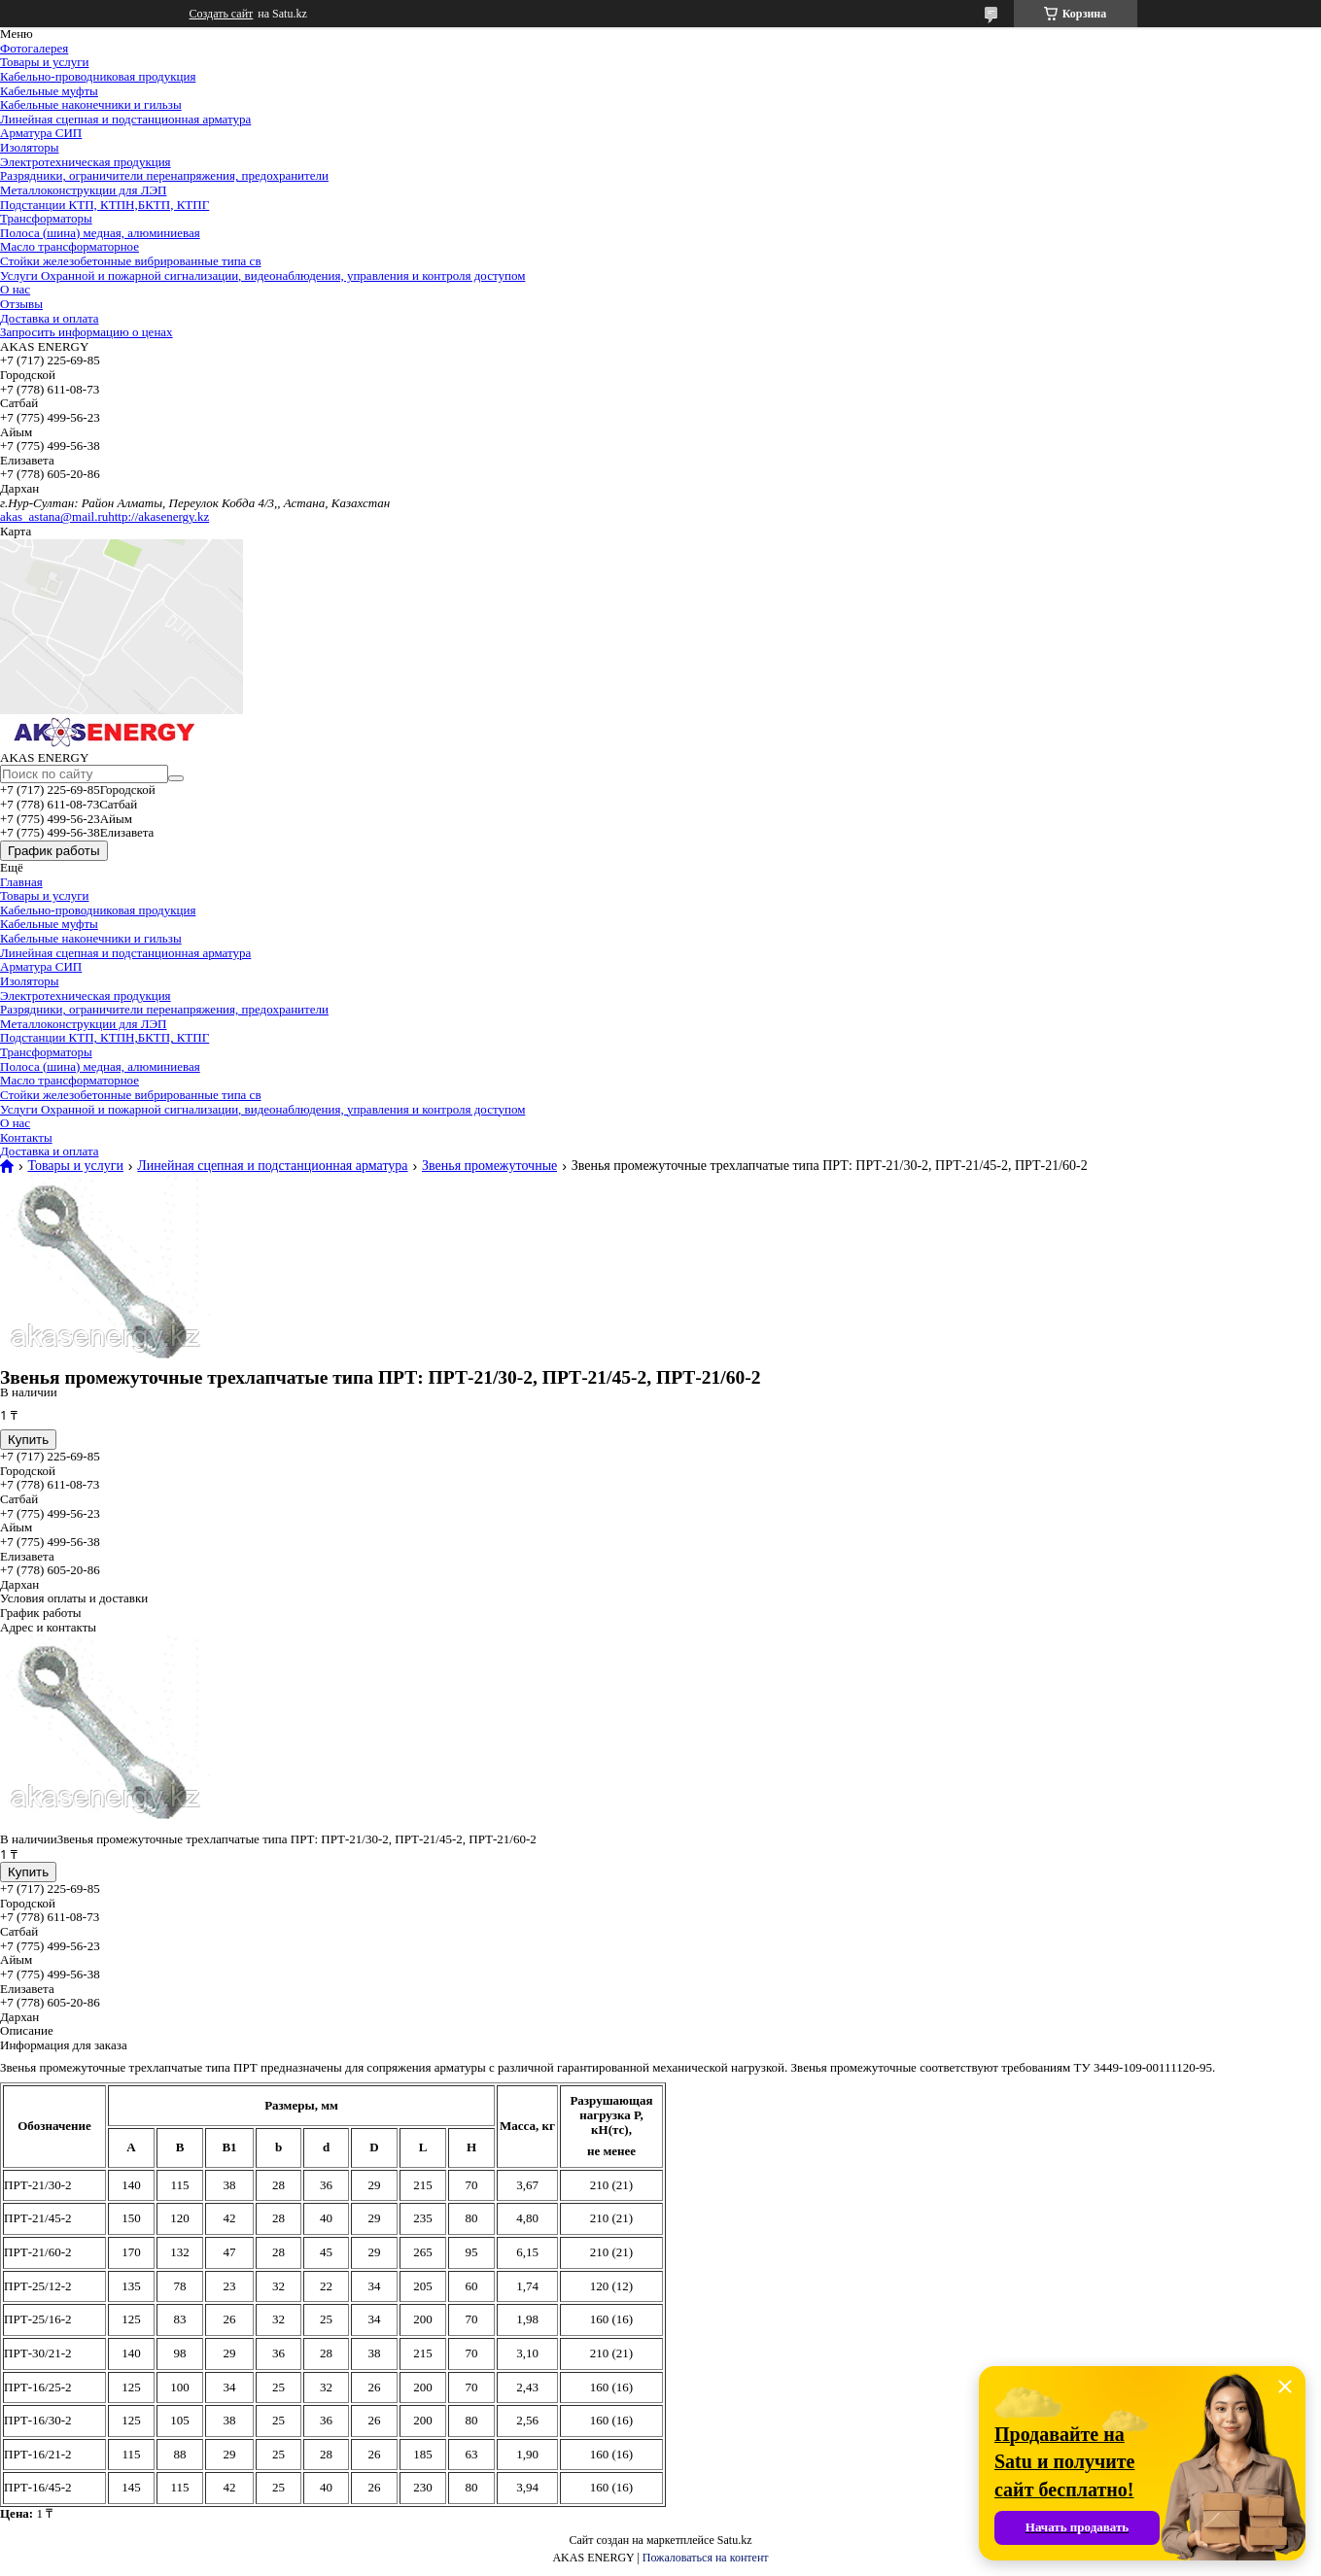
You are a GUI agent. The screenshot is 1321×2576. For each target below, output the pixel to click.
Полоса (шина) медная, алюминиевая (100, 232)
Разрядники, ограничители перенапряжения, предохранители (164, 175)
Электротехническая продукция (85, 162)
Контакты (26, 1137)
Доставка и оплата (49, 318)
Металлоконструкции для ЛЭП (83, 190)
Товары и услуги (44, 61)
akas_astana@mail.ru (54, 516)
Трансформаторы (46, 218)
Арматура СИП (41, 132)
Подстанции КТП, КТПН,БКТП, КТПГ (104, 204)
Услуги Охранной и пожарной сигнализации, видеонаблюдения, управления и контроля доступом (262, 275)
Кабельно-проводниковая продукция (97, 76)
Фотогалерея (34, 48)
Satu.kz (734, 2540)
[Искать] (176, 778)
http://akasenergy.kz (158, 516)
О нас (15, 289)
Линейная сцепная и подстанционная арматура (125, 119)
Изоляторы (29, 147)
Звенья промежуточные (489, 1166)
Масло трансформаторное (69, 246)
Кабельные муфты (49, 91)
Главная (21, 882)
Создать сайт (222, 13)
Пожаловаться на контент (706, 2557)
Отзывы (21, 303)
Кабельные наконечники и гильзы (91, 104)
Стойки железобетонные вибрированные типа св (130, 261)
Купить (28, 1439)
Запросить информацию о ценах (86, 332)
